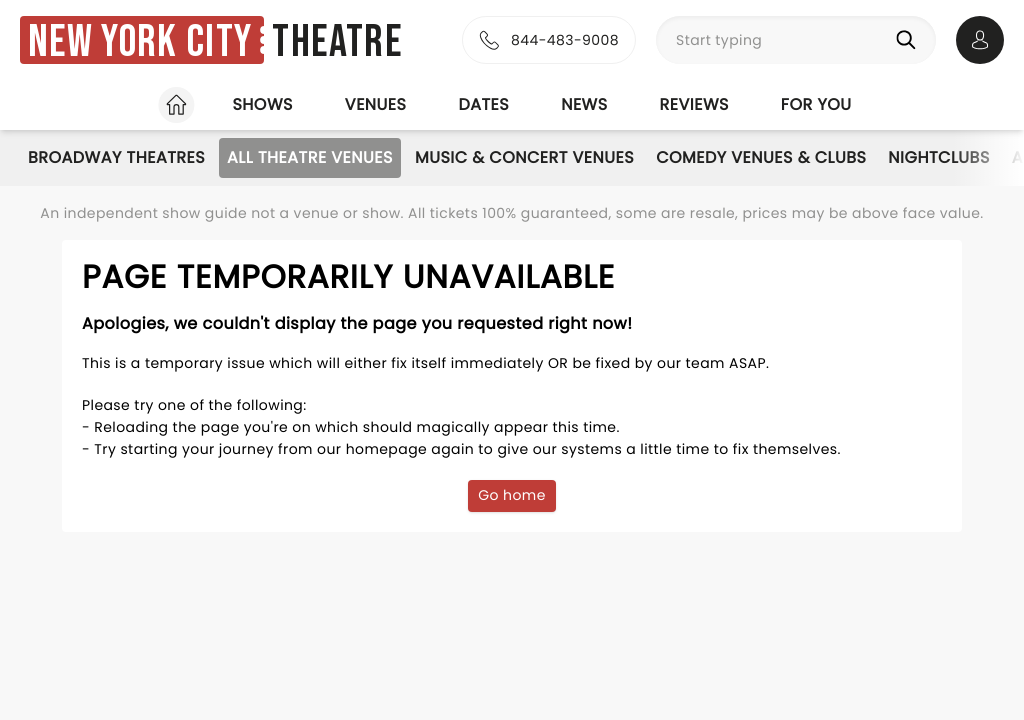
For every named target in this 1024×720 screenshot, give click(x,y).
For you (816, 104)
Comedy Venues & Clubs (761, 157)
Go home (512, 495)
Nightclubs (938, 157)
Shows (262, 104)
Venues (376, 104)
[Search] (910, 40)
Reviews (694, 104)
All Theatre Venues (310, 157)
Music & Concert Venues (524, 157)
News (584, 104)
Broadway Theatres (116, 157)
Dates (483, 104)
